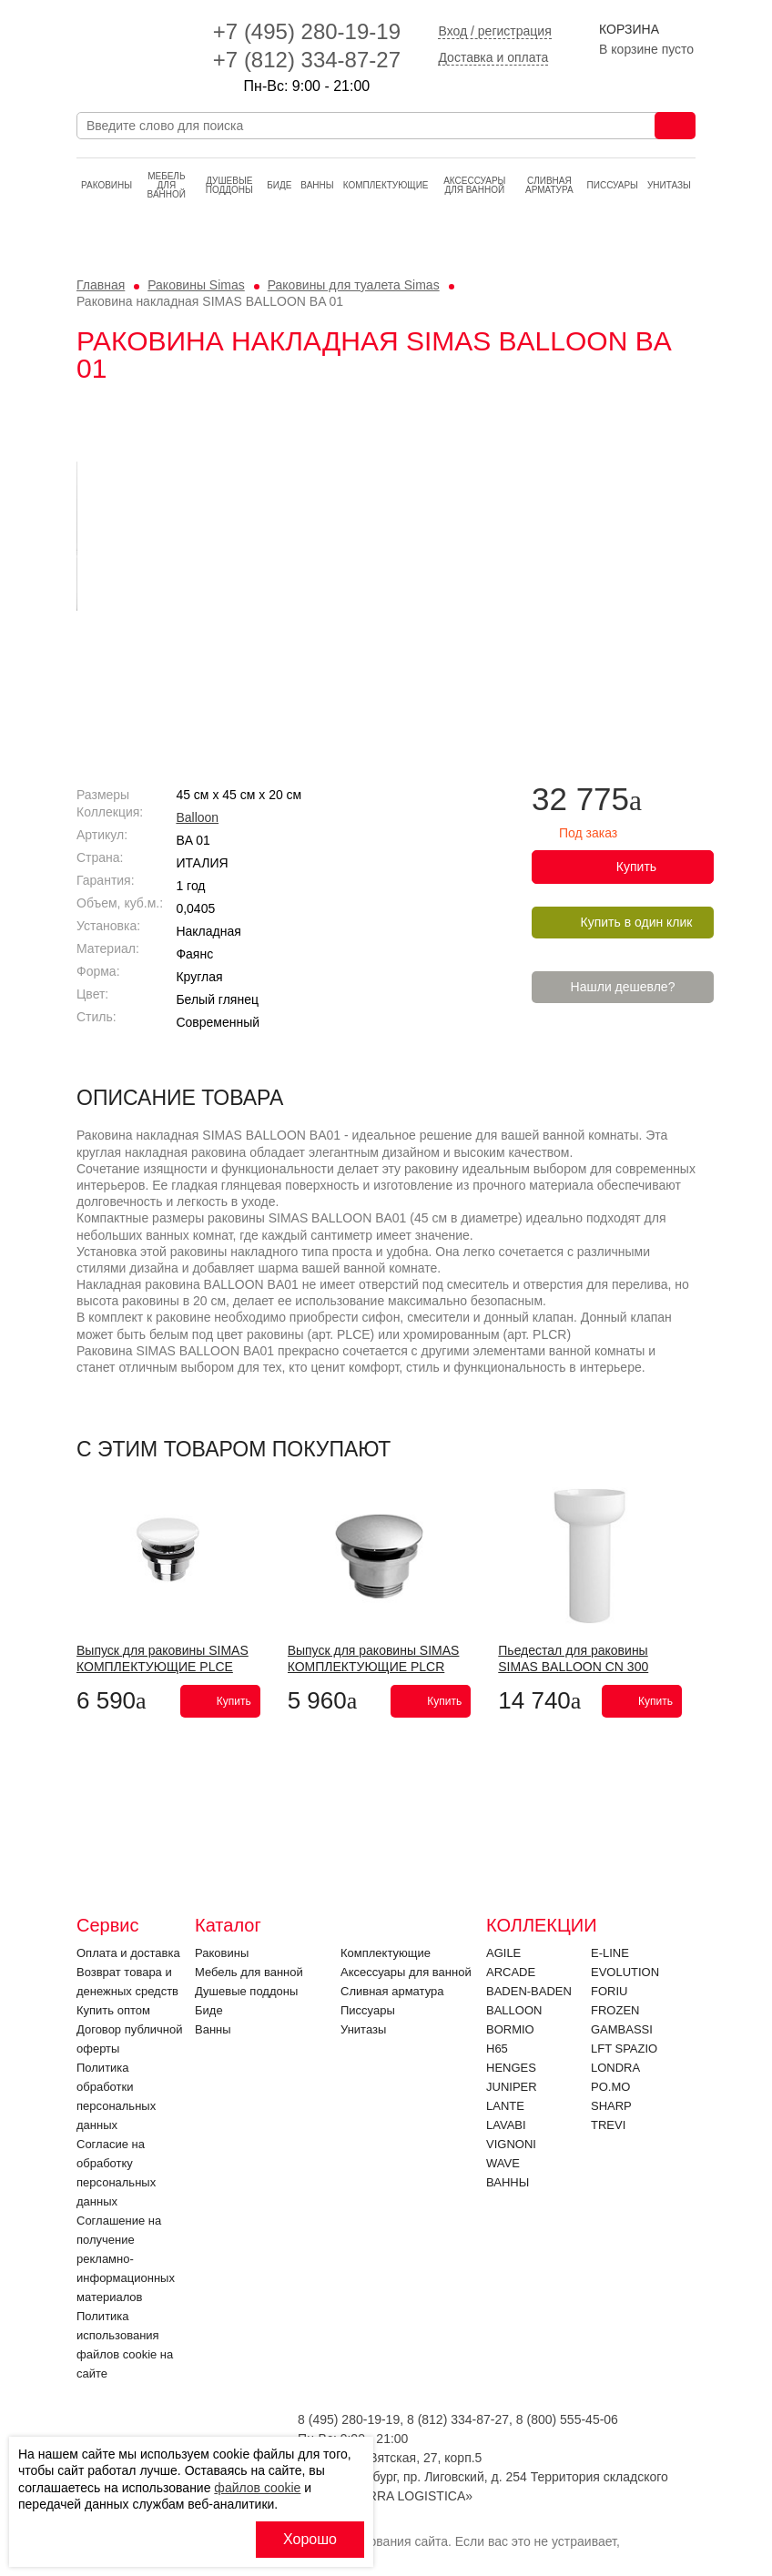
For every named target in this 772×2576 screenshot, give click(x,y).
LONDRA (615, 2067)
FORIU (609, 1991)
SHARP (611, 2106)
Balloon (197, 817)
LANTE (505, 2106)
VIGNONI (511, 2144)
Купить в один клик (637, 922)
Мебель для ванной (166, 185)
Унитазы (669, 185)
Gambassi (622, 2029)
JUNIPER (511, 2087)
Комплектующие (386, 185)
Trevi (608, 2125)
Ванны (316, 185)
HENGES (511, 2067)
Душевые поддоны (229, 185)
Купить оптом (113, 2010)
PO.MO (610, 2087)
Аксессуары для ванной (474, 185)
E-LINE (610, 1953)
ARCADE (510, 1972)
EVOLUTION (625, 1972)
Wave (503, 2163)
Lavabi (506, 2125)
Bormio (510, 2029)
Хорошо (310, 2539)
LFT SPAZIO (624, 2048)
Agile (503, 1953)
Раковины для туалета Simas (354, 285)
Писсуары (612, 185)
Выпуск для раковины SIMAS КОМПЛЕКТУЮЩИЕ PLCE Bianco (162, 1666)
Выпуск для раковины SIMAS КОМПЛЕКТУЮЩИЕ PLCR (374, 1658)
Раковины (106, 185)
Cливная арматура (549, 185)
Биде (279, 185)
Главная (100, 285)
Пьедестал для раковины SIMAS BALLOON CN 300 (573, 1658)
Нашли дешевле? (623, 986)
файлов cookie (257, 2487)
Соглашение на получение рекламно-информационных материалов (125, 2259)
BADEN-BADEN (529, 1991)
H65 (497, 2048)
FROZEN (615, 2010)
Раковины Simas (196, 285)
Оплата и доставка (128, 1953)
